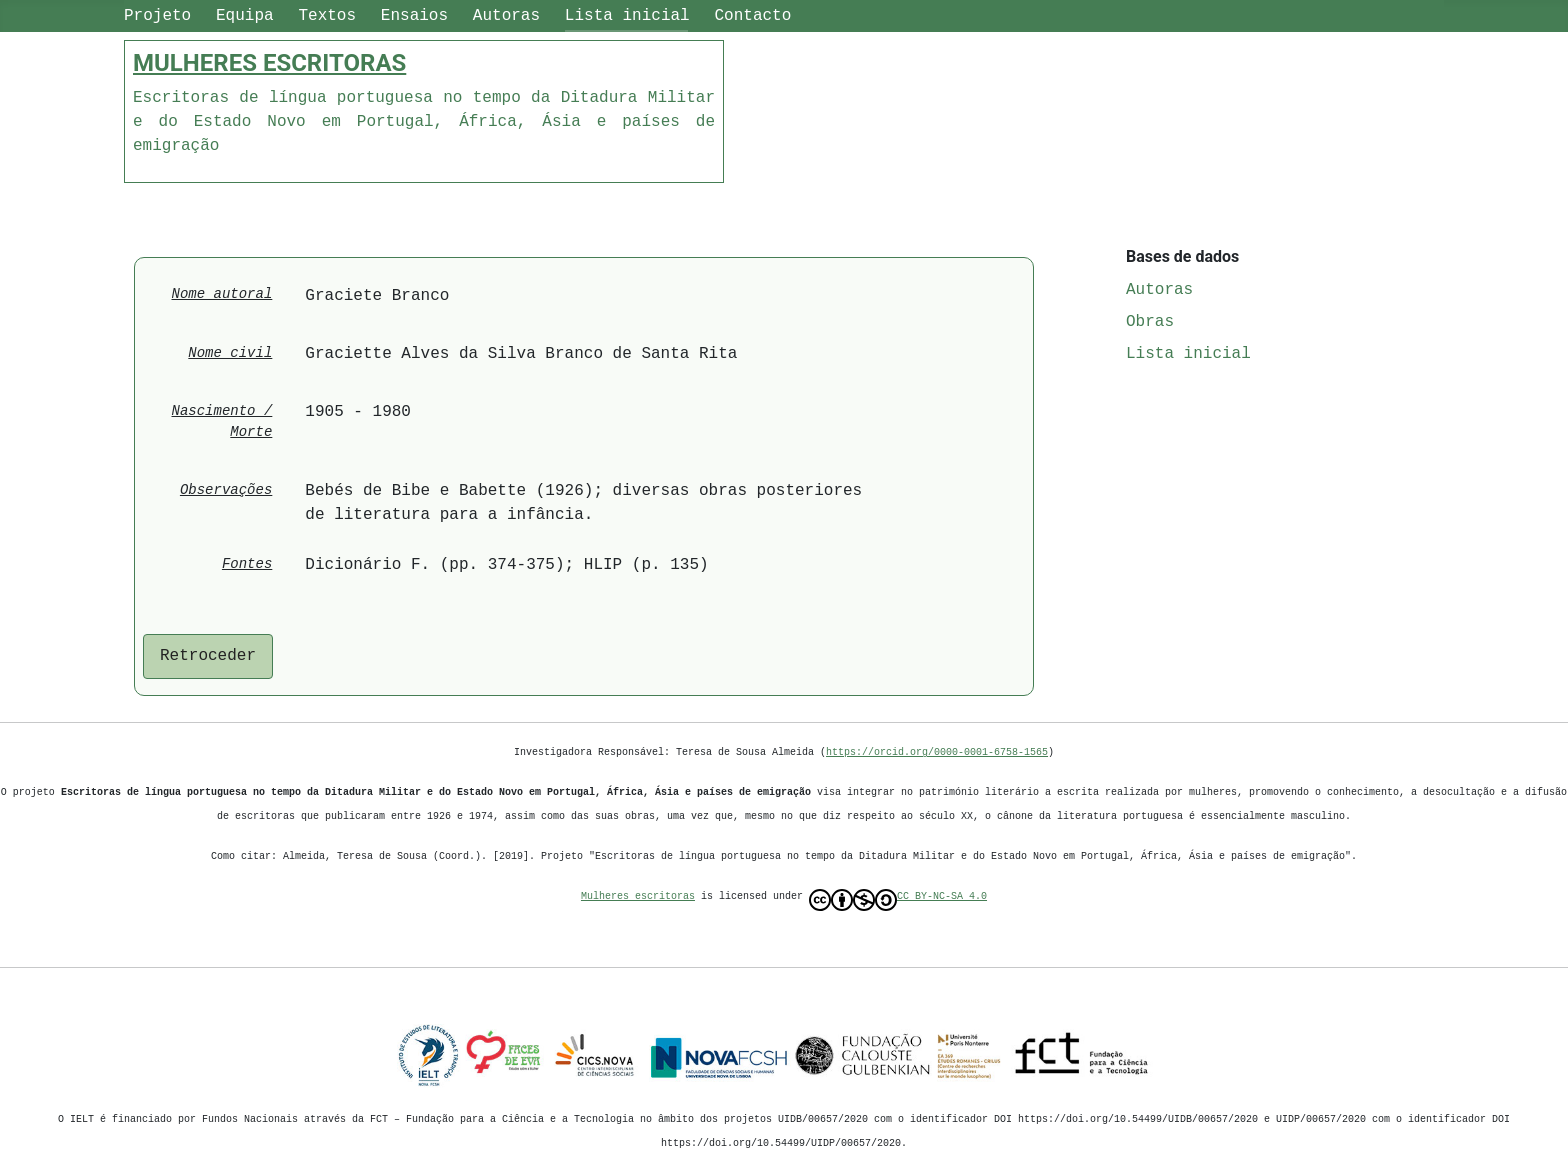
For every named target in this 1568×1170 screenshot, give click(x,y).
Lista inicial (627, 16)
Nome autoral (222, 294)
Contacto (752, 16)
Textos (327, 16)
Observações (226, 490)
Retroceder (208, 656)
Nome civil (230, 353)
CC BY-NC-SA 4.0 (898, 901)
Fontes (247, 564)
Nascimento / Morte (222, 422)
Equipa (245, 16)
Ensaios (414, 16)
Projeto (157, 16)
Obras (1150, 322)
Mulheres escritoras (638, 897)
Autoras (506, 16)
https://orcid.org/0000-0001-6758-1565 (937, 753)
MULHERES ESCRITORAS (269, 63)
